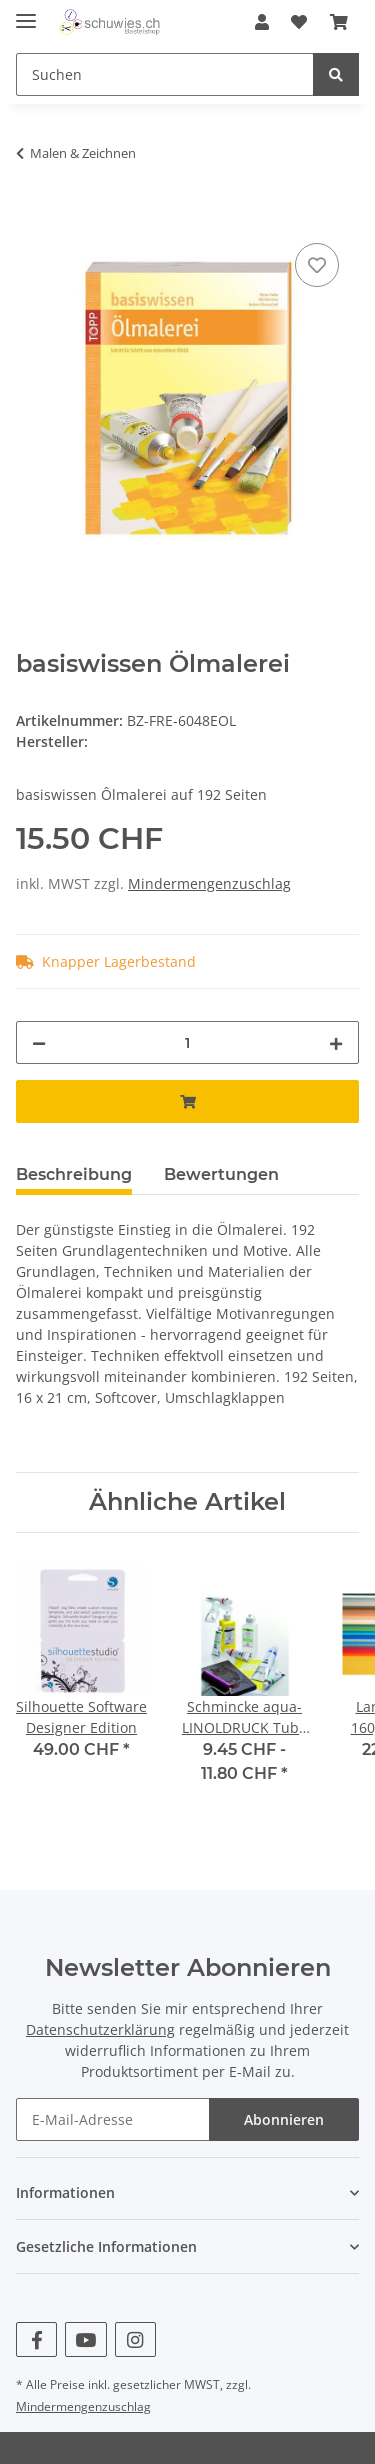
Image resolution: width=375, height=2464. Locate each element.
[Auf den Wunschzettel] (317, 265)
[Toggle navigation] (26, 12)
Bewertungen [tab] (221, 1174)
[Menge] (187, 1042)
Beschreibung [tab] (74, 1174)
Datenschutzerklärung (100, 2029)
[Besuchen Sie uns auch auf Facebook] (36, 2339)
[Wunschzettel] (299, 22)
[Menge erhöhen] (336, 1042)
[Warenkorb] (339, 22)
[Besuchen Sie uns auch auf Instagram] (135, 2339)
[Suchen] (165, 74)
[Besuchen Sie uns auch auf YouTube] (85, 2339)
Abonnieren (284, 2119)
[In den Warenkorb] (32, 216)
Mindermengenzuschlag (209, 883)
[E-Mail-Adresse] (113, 2119)
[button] (262, 22)
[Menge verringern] (39, 1042)
